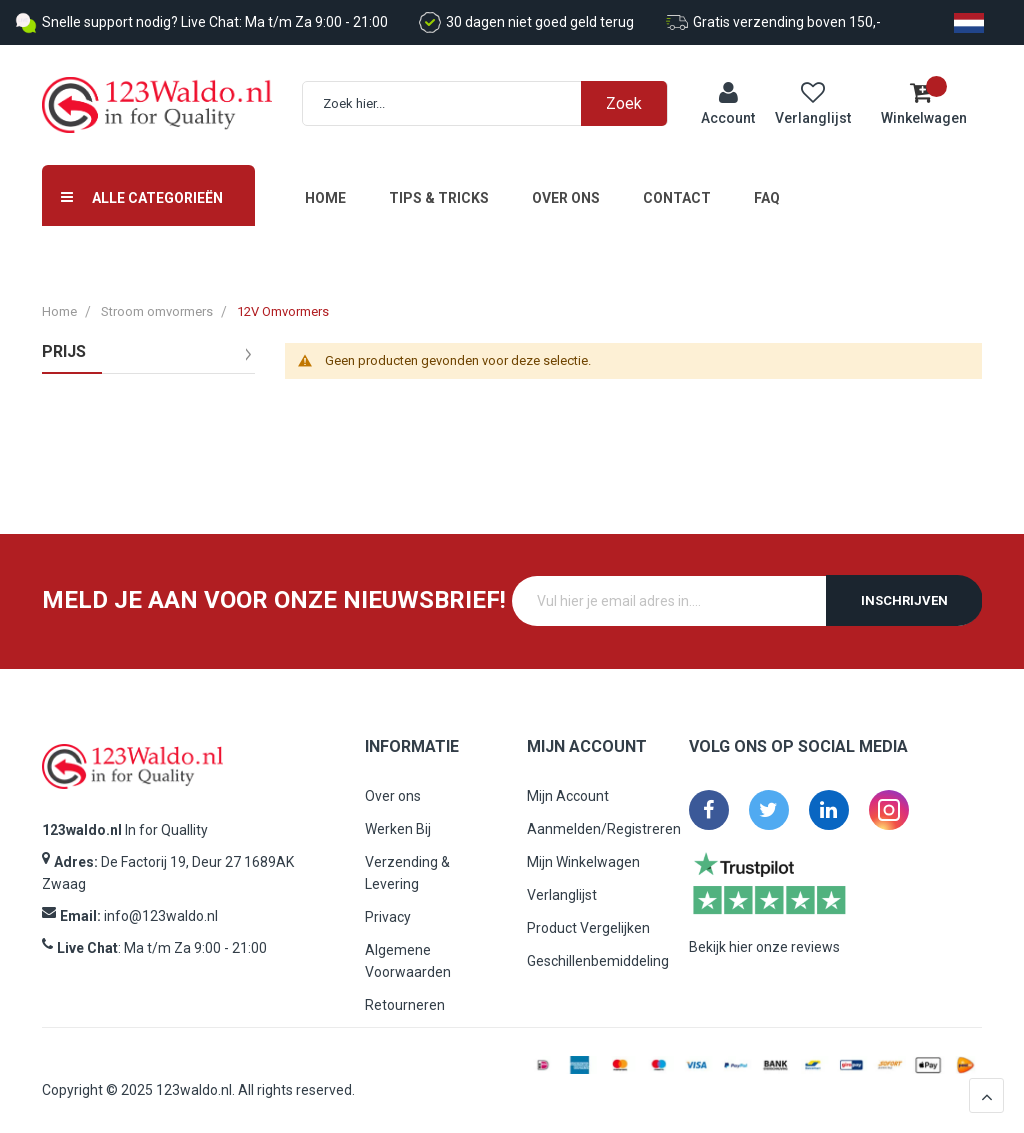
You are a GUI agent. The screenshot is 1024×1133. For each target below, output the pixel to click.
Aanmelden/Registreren (604, 829)
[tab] (148, 376)
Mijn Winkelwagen (583, 862)
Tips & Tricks (439, 198)
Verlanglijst (562, 895)
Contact (677, 198)
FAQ (767, 198)
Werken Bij (398, 829)
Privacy (388, 917)
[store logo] (157, 105)
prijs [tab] (64, 352)
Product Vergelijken (588, 928)
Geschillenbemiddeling (598, 961)
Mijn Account (568, 796)
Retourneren (405, 1005)
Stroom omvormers (157, 311)
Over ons (566, 198)
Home (325, 198)
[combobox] (495, 103)
